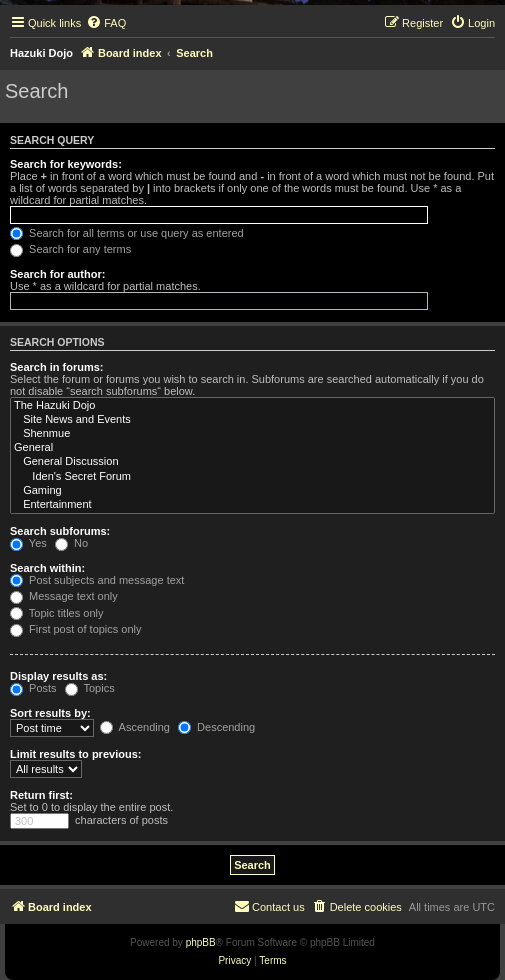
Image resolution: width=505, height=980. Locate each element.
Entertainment (252, 505)
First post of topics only (76, 629)
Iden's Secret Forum (252, 477)
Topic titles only (56, 613)
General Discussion (252, 462)
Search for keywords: (66, 164)
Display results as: (58, 676)
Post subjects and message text (97, 580)
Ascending (135, 727)
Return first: (41, 795)
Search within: (47, 568)
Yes (28, 543)
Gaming (252, 491)
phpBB (201, 942)
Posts (33, 688)
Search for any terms (70, 249)
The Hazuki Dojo (252, 406)
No (71, 543)
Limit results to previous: (75, 754)
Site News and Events (252, 420)
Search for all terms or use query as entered (127, 233)
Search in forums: (57, 367)
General (252, 448)
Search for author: (57, 274)
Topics (90, 688)
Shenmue (252, 434)
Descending (216, 727)
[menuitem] (106, 23)
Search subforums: (60, 531)
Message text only (64, 596)
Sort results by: (50, 713)
